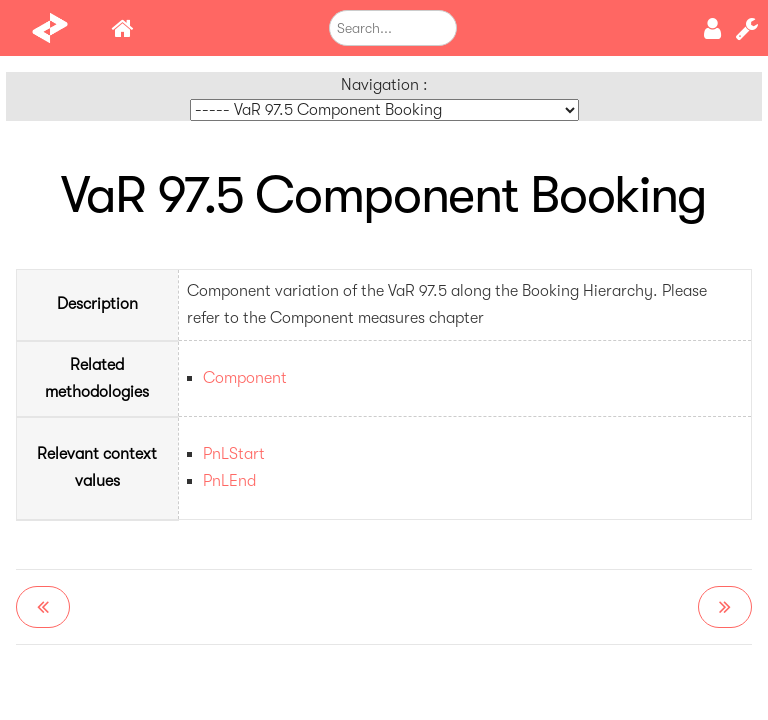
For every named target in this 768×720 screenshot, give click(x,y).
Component (245, 378)
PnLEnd (229, 481)
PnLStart (234, 454)
